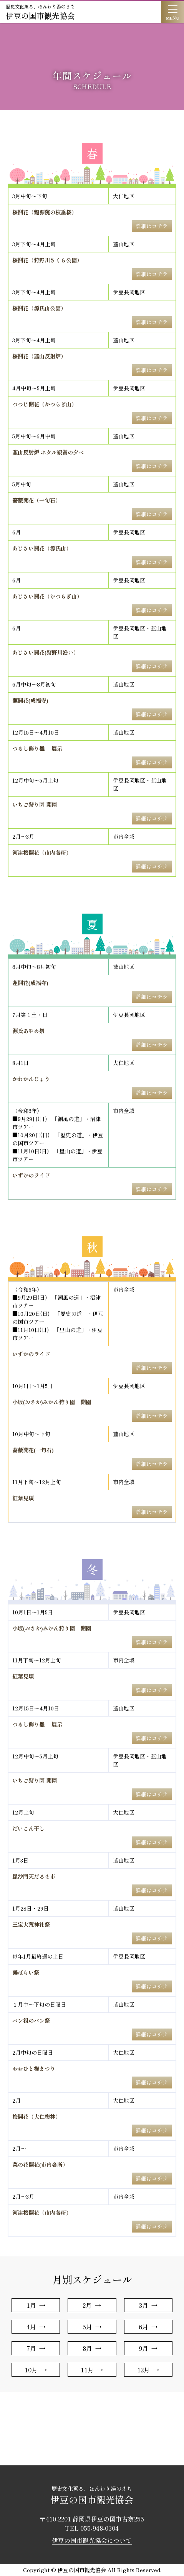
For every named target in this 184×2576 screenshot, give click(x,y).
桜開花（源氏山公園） (39, 308)
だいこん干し (28, 1828)
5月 (87, 2326)
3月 (143, 2305)
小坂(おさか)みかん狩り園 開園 (51, 1402)
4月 (31, 2326)
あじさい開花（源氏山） (41, 548)
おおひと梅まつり (33, 2068)
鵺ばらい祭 (25, 1972)
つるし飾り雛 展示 (37, 748)
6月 (143, 2326)
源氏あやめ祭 (28, 1031)
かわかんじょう (31, 1079)
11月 (87, 2369)
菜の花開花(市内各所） (40, 2164)
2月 (87, 2305)
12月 (143, 2369)
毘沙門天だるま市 (33, 1876)
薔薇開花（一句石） (36, 500)
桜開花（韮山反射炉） (39, 356)
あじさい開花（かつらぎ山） (47, 596)
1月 (31, 2305)
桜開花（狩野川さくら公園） (47, 260)
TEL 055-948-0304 (92, 2528)
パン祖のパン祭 (31, 2020)
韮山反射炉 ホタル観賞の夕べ (48, 452)
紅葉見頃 (23, 1498)
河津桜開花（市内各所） (41, 852)
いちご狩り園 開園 (34, 804)
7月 (31, 2348)
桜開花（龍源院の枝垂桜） (44, 212)
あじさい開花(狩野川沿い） (45, 652)
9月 (143, 2348)
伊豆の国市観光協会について (92, 2540)
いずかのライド (31, 1175)
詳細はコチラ (152, 226)
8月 (87, 2348)
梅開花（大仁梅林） (36, 2116)
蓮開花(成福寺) (30, 700)
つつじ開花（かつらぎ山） (44, 404)
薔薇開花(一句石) (32, 1450)
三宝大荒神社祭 (31, 1924)
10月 (31, 2369)
